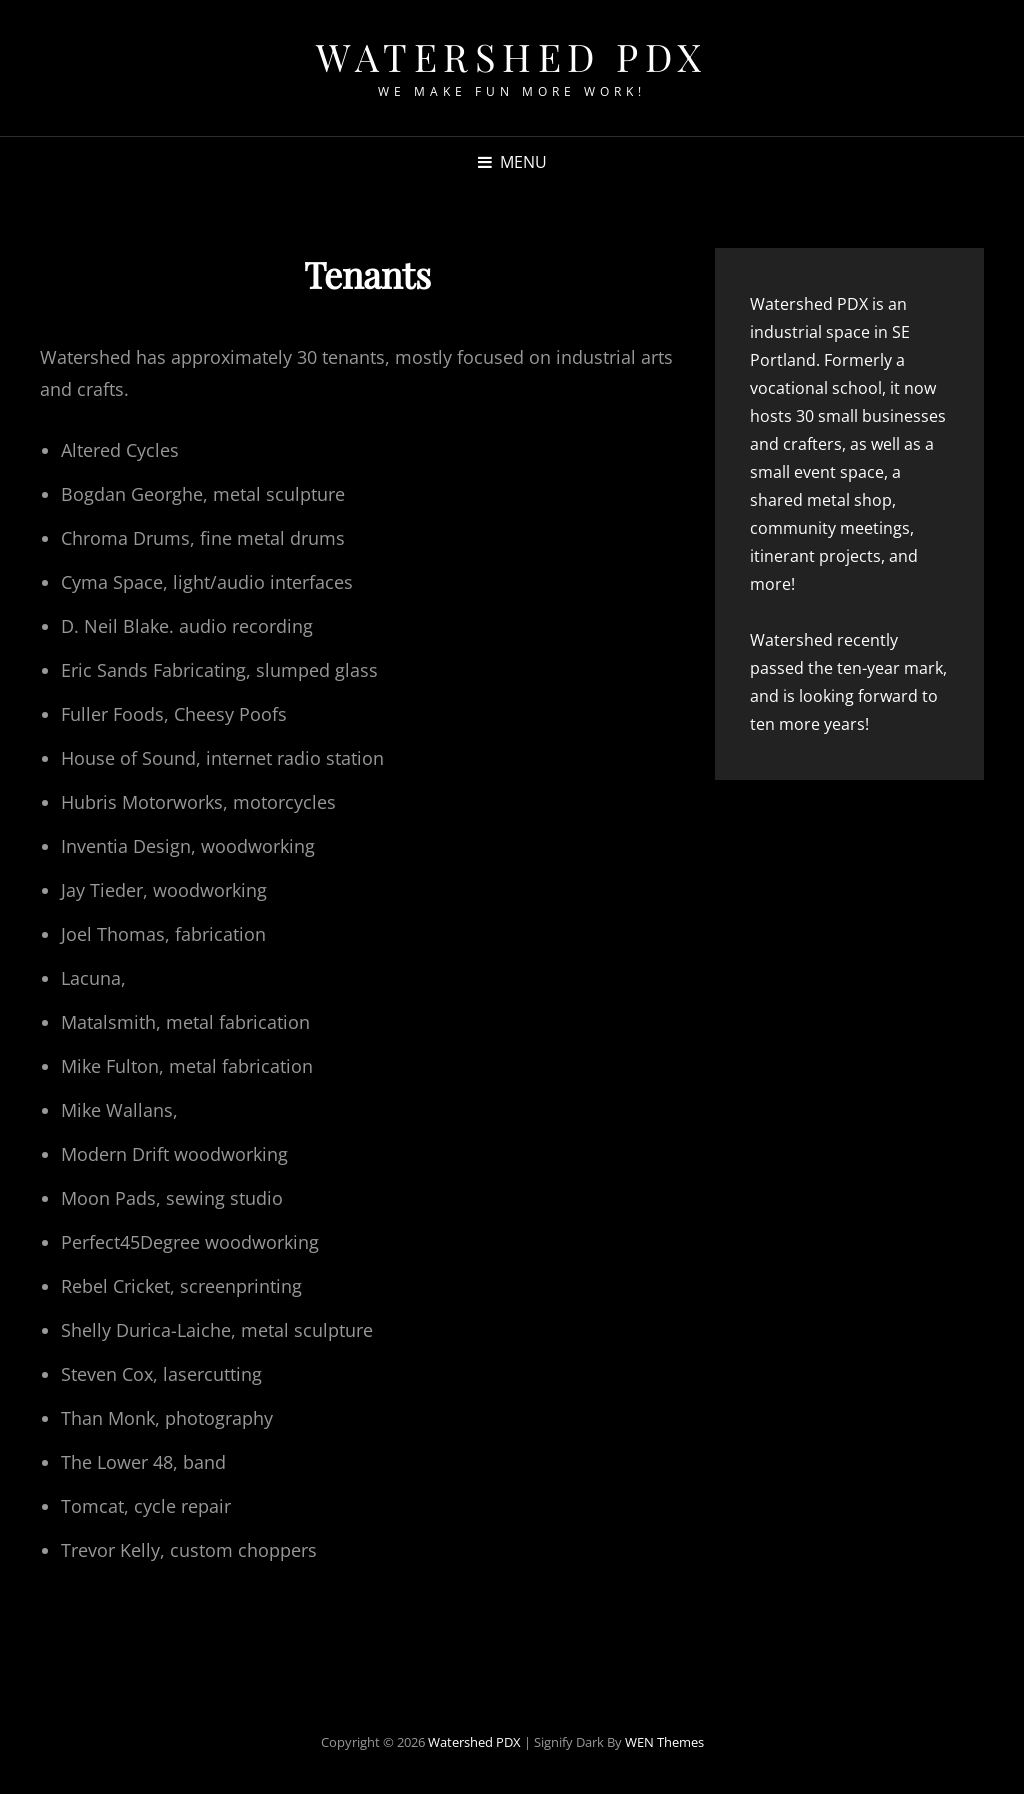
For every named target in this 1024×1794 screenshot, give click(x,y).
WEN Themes (664, 1742)
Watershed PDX (512, 56)
